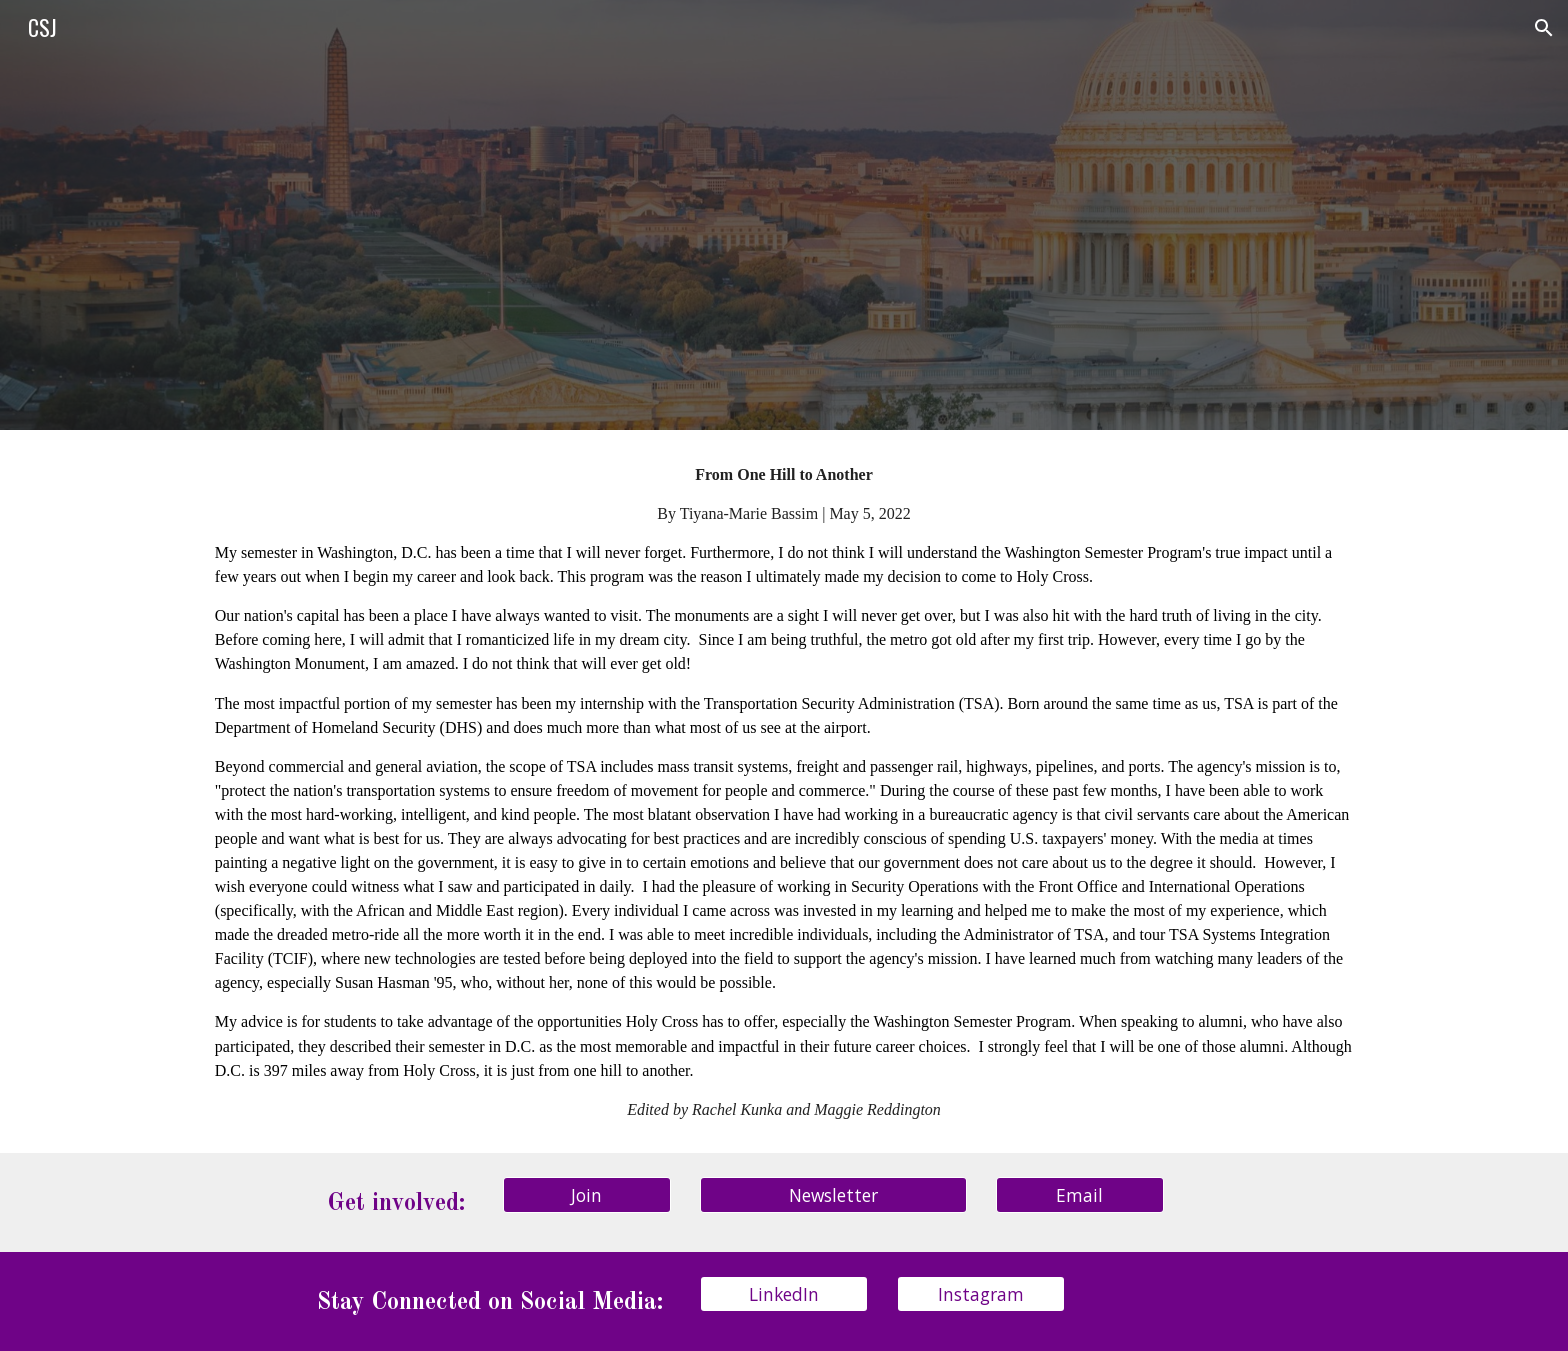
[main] (784, 791)
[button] (1544, 28)
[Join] (587, 1194)
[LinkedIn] (784, 1294)
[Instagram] (981, 1294)
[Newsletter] (833, 1194)
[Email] (1080, 1194)
